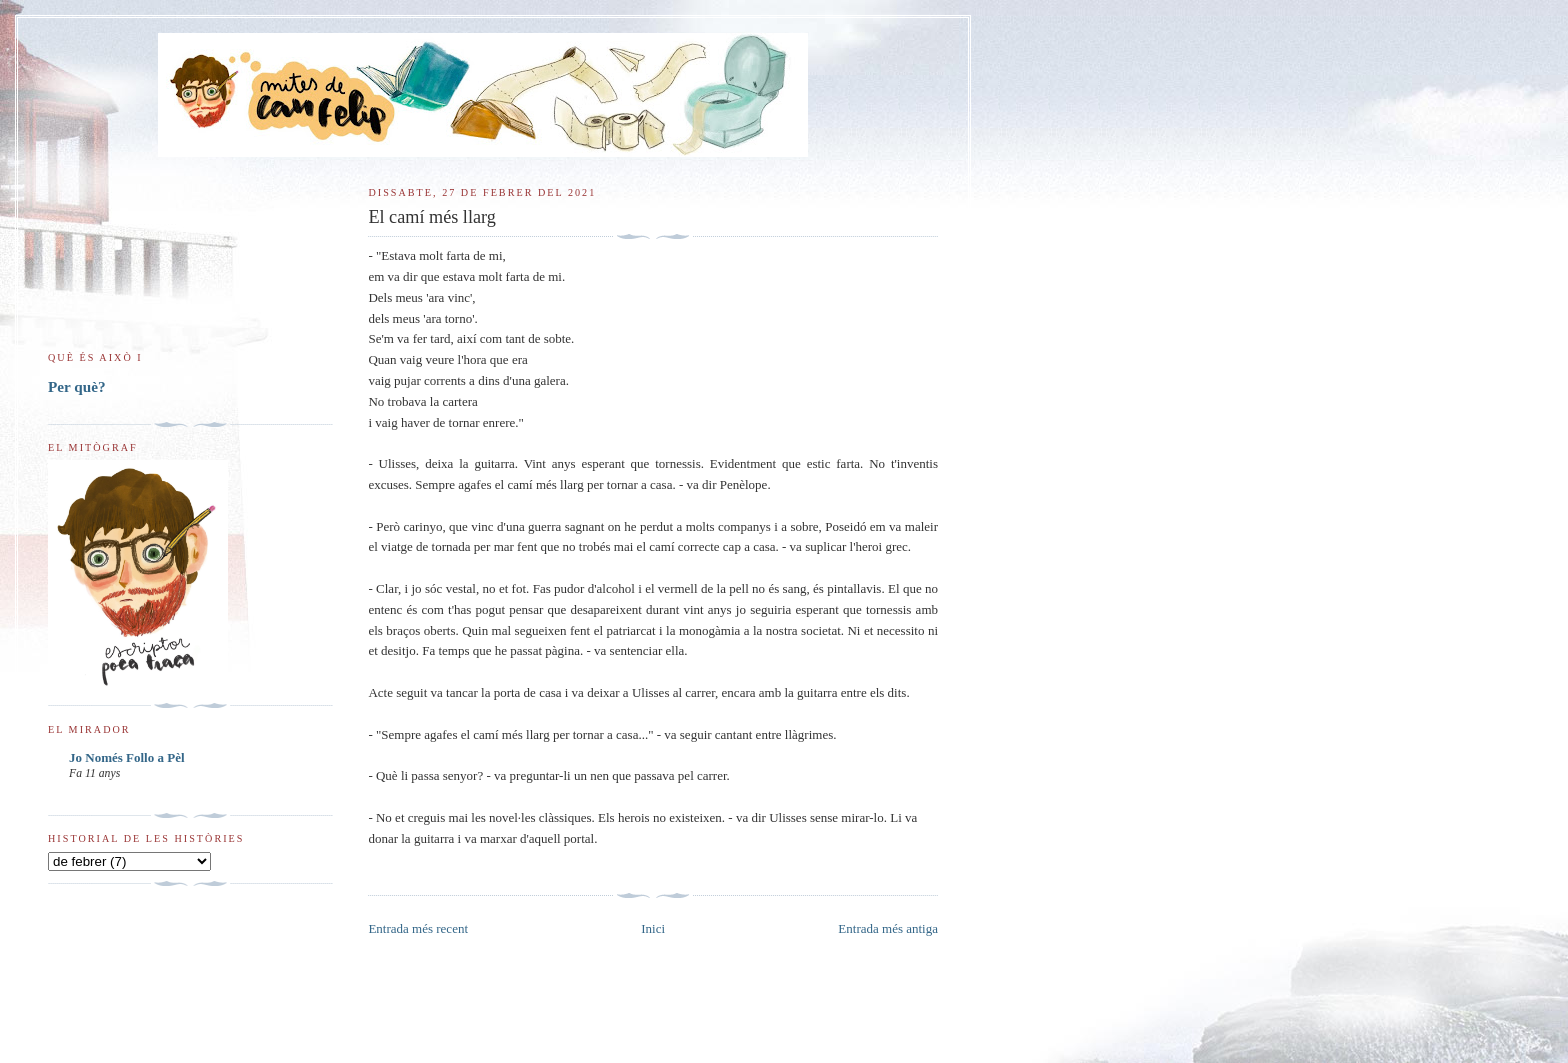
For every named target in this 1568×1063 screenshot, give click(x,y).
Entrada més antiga (888, 928)
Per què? (77, 386)
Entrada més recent (418, 928)
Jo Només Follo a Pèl (127, 757)
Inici (653, 928)
